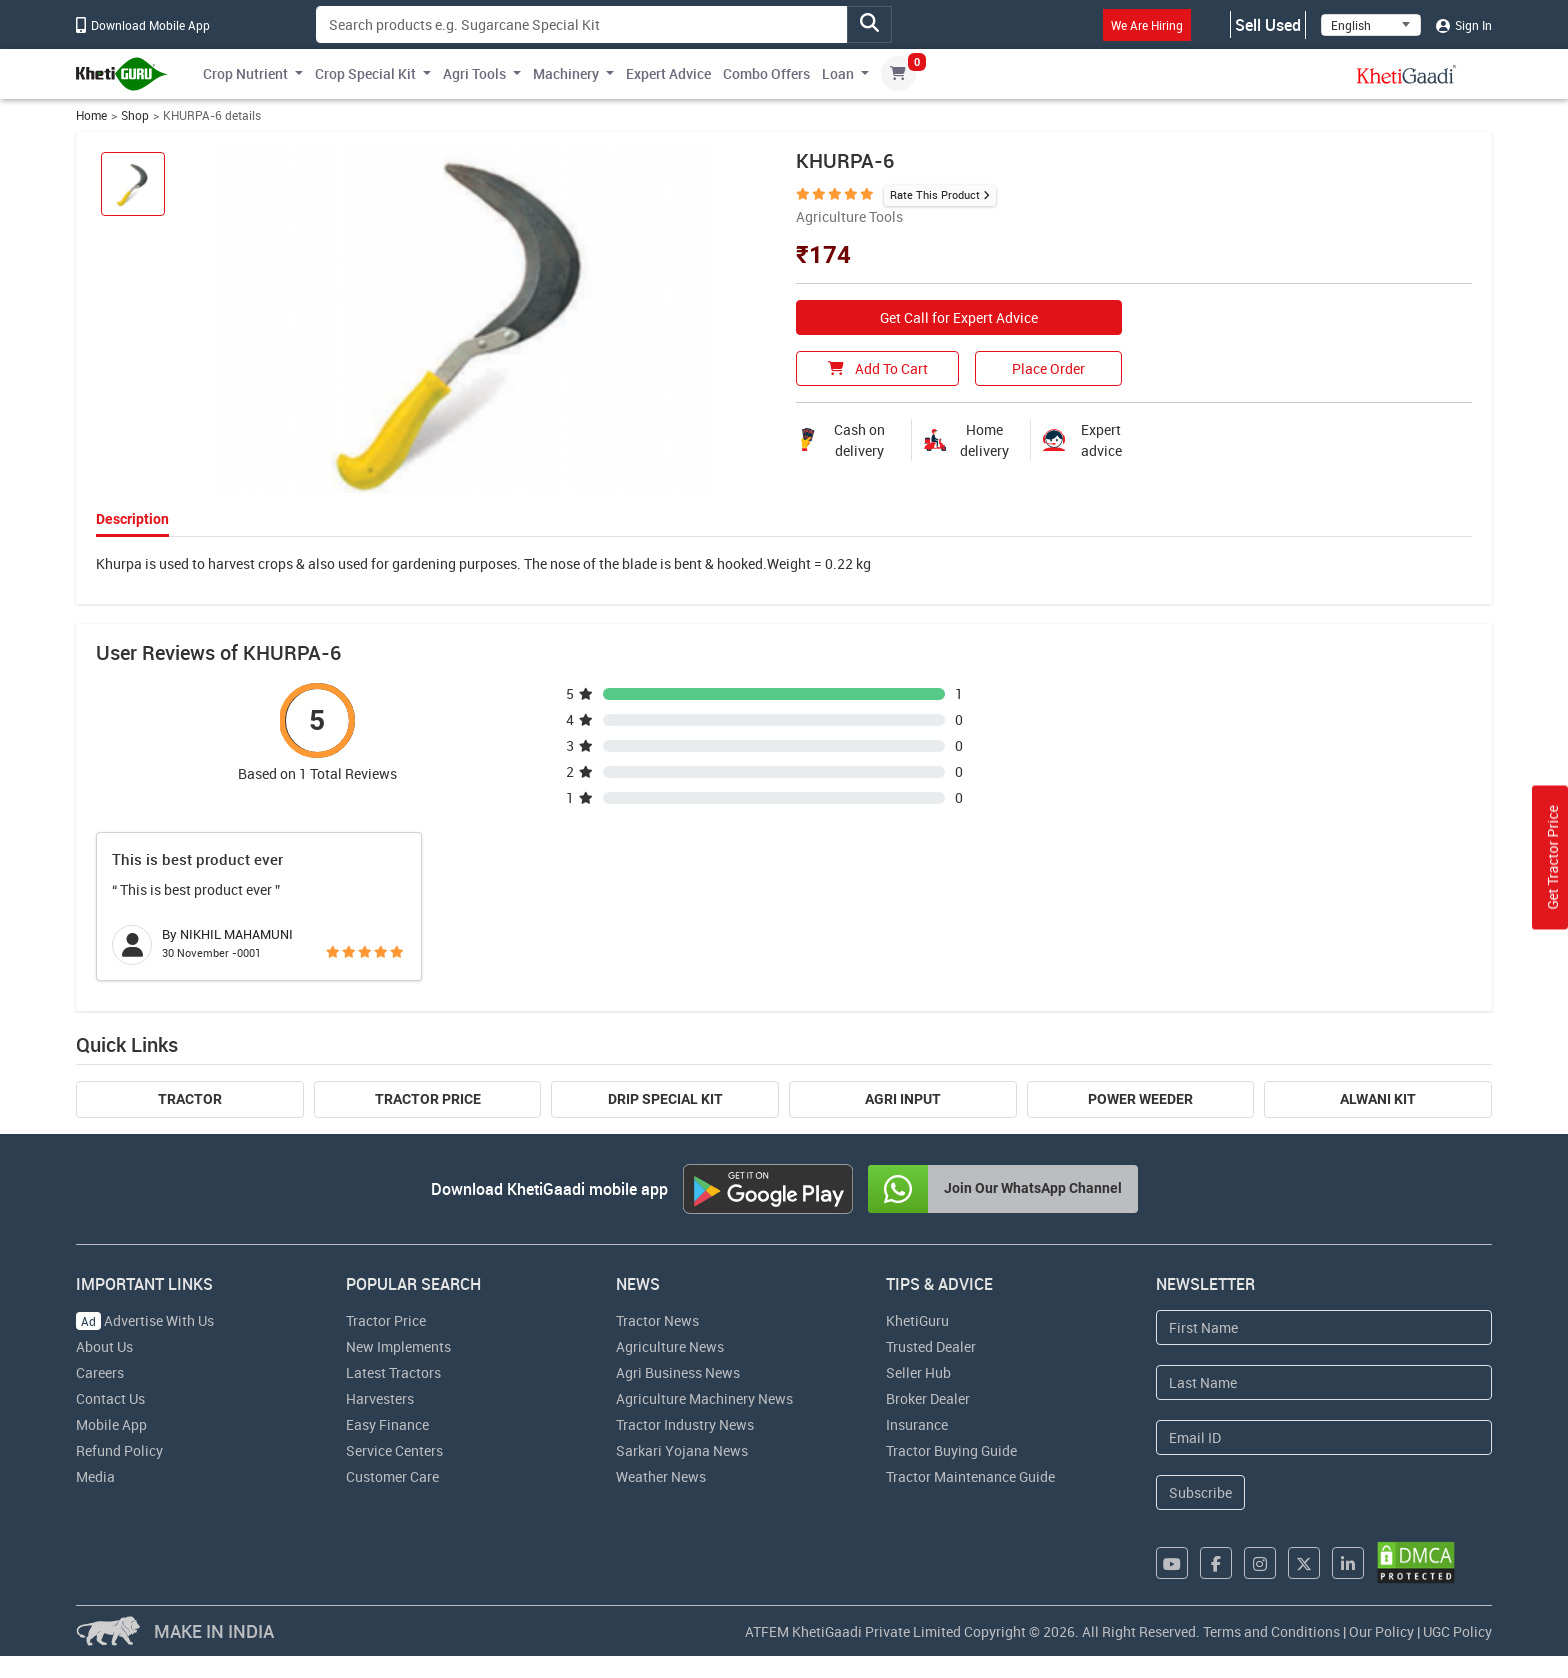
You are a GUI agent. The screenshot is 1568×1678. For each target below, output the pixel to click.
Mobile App (111, 1424)
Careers (100, 1372)
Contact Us (110, 1398)
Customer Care (392, 1476)
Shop (135, 115)
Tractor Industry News (685, 1424)
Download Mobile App (143, 25)
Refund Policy (119, 1450)
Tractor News (657, 1320)
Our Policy (1381, 1631)
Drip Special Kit (665, 1099)
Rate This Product (935, 194)
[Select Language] (1371, 25)
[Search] (582, 24)
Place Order (1048, 368)
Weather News (661, 1476)
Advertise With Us (145, 1320)
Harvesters (380, 1398)
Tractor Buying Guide (951, 1450)
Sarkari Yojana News (682, 1450)
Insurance (917, 1424)
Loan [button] (838, 73)
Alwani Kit (1378, 1099)
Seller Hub (918, 1372)
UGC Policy (1457, 1631)
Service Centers (394, 1450)
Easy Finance (387, 1424)
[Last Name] (1324, 1382)
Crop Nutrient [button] (245, 73)
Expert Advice (668, 73)
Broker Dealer (928, 1398)
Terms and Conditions (1271, 1631)
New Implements (398, 1346)
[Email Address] (1324, 1437)
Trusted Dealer (931, 1346)
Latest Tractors (393, 1372)
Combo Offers (766, 73)
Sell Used (1268, 25)
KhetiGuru (917, 1320)
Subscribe (1200, 1492)
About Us (104, 1346)
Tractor (190, 1099)
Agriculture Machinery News (704, 1398)
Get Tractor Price (1552, 858)
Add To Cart (878, 368)
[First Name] (1324, 1327)
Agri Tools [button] (474, 73)
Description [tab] (132, 519)
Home (91, 115)
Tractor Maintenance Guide (970, 1476)
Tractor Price (428, 1099)
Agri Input (903, 1099)
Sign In (1464, 25)
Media (95, 1476)
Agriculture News (670, 1346)
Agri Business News (678, 1372)
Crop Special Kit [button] (365, 73)
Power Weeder (1140, 1099)
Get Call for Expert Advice (959, 317)
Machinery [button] (566, 73)
